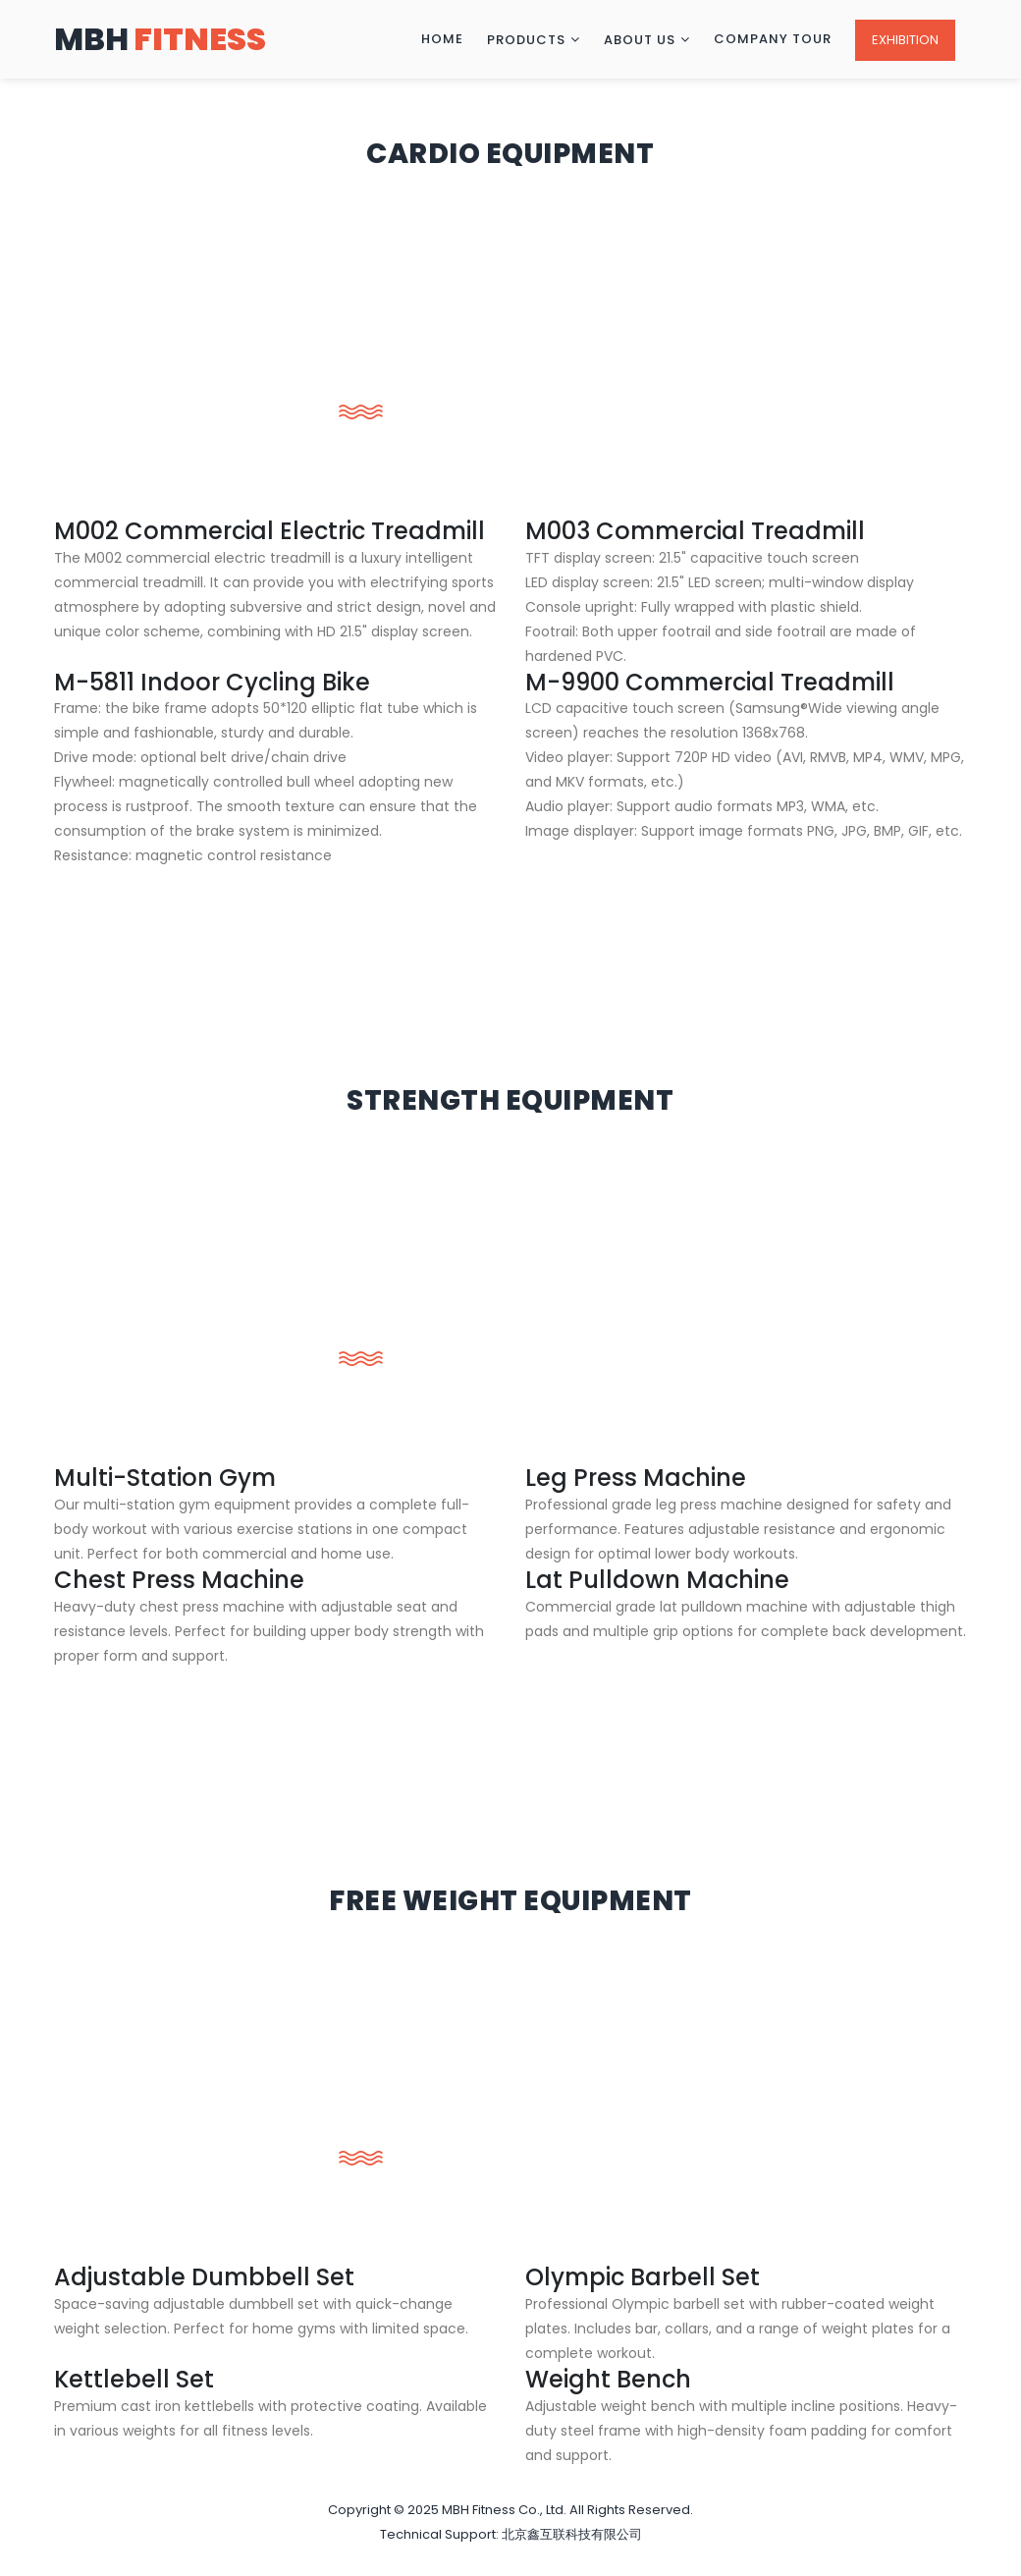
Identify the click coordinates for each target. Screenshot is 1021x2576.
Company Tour (773, 38)
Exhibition (905, 39)
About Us (639, 39)
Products (526, 39)
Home (442, 38)
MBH (160, 39)
